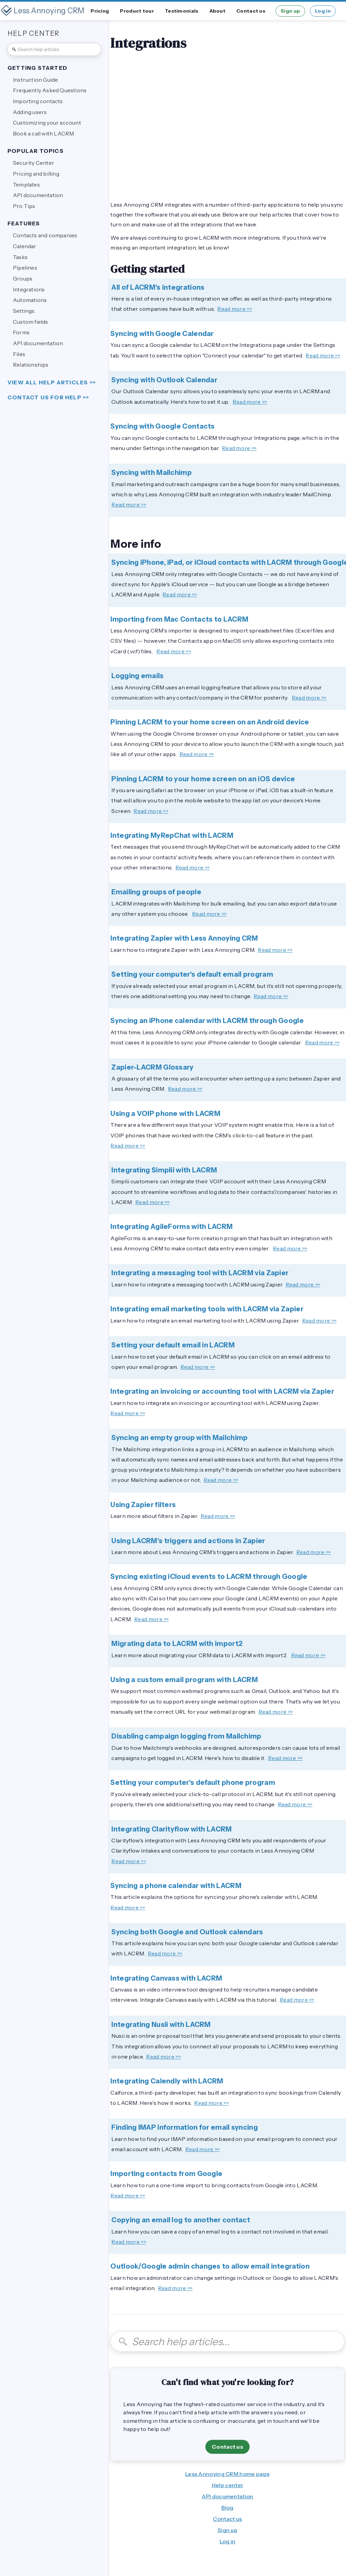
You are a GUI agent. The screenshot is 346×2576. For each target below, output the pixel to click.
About (217, 11)
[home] (42, 11)
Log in (323, 11)
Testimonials (182, 11)
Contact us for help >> (48, 397)
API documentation (227, 2496)
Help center (227, 2485)
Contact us (250, 11)
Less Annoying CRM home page (227, 2473)
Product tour (137, 11)
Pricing (100, 11)
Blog (227, 2507)
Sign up (290, 11)
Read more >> (234, 308)
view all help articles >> (51, 382)
